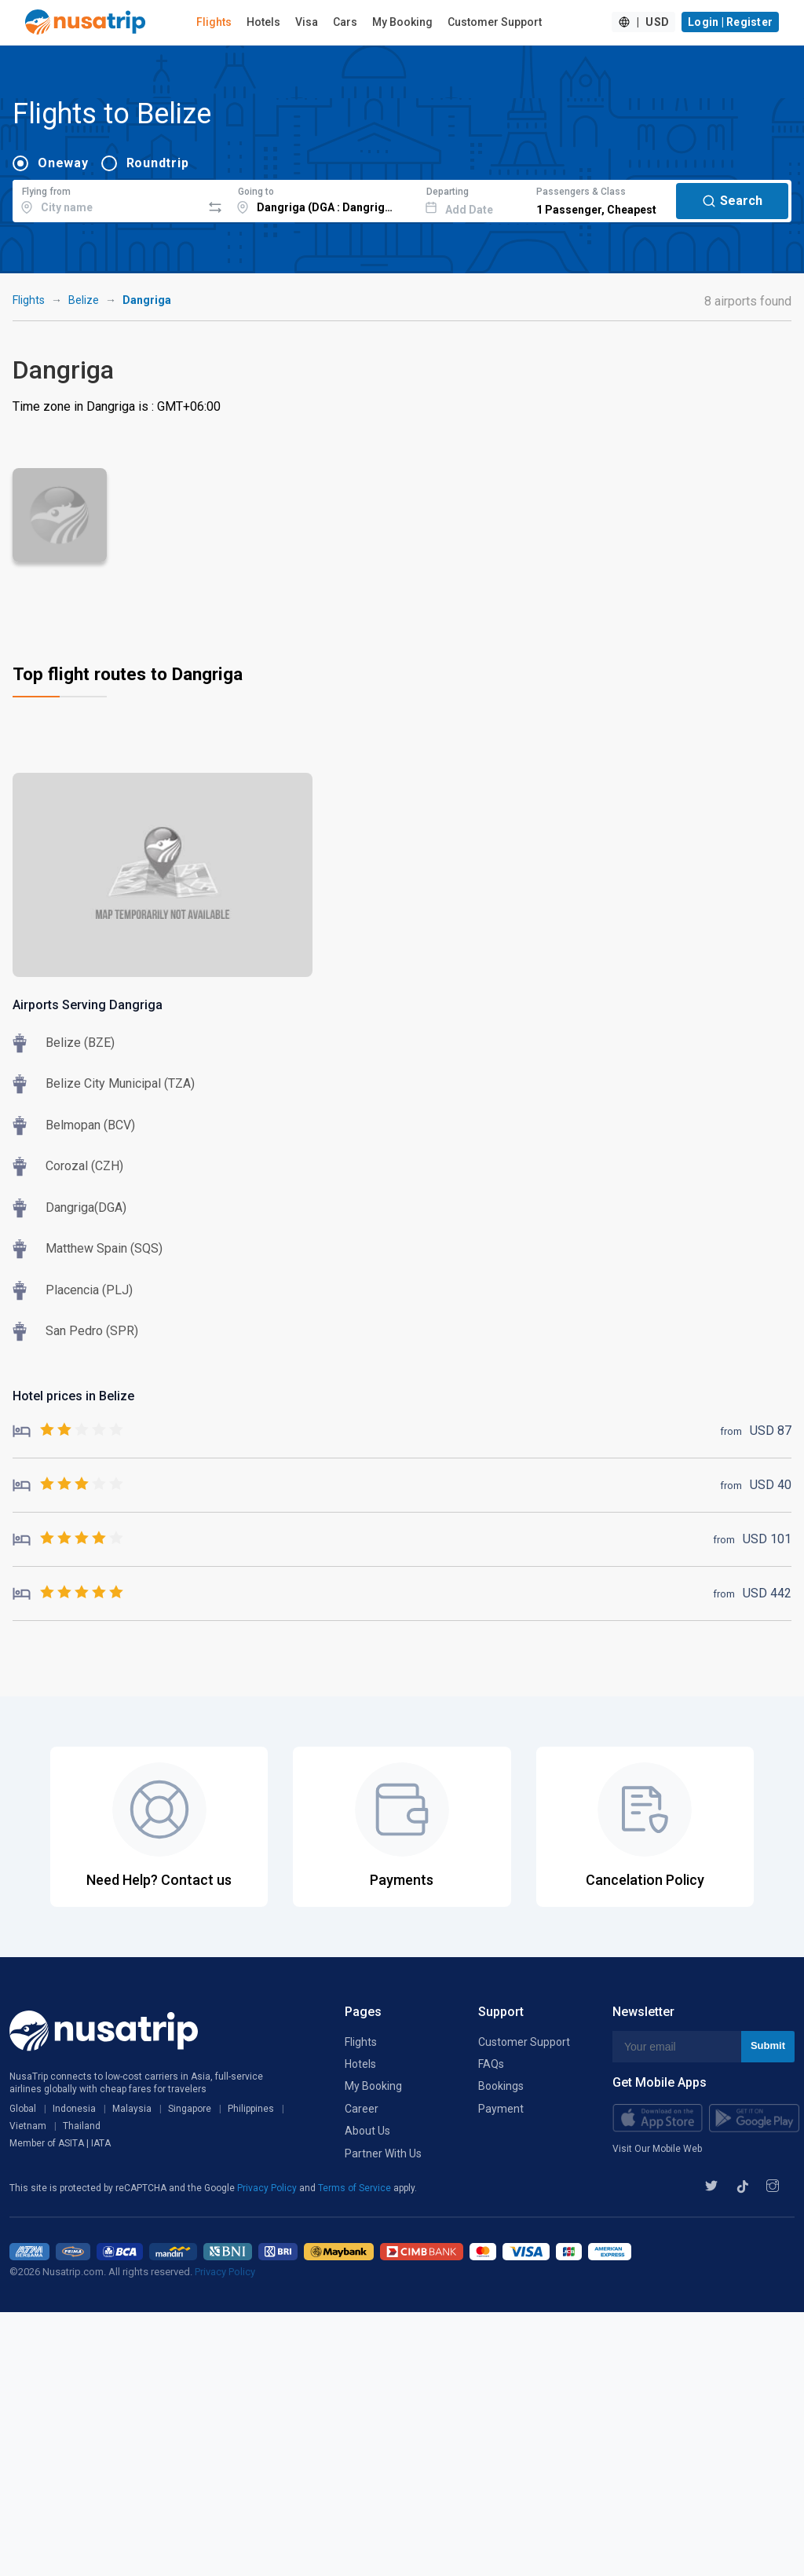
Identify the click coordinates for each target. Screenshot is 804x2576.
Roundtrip (157, 163)
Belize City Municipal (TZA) (120, 1083)
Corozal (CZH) (84, 1165)
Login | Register (730, 22)
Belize (83, 300)
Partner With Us (383, 2153)
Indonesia (74, 2108)
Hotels (263, 22)
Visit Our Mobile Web (657, 2148)
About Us (367, 2130)
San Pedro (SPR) (92, 1330)
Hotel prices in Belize (73, 1396)
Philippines (251, 2108)
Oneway (63, 163)
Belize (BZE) (80, 1042)
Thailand (81, 2125)
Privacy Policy (268, 2188)
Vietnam (27, 2125)
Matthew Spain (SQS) (104, 1248)
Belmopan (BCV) (90, 1125)
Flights (214, 22)
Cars (345, 22)
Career (361, 2108)
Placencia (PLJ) (89, 1290)
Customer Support (495, 22)
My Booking (402, 22)
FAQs (491, 2064)
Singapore (189, 2108)
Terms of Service (355, 2188)
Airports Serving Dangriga (88, 1004)
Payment (501, 2108)
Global (22, 2108)
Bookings (501, 2086)
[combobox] (107, 199)
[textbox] (107, 199)
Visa (306, 22)
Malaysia (132, 2108)
